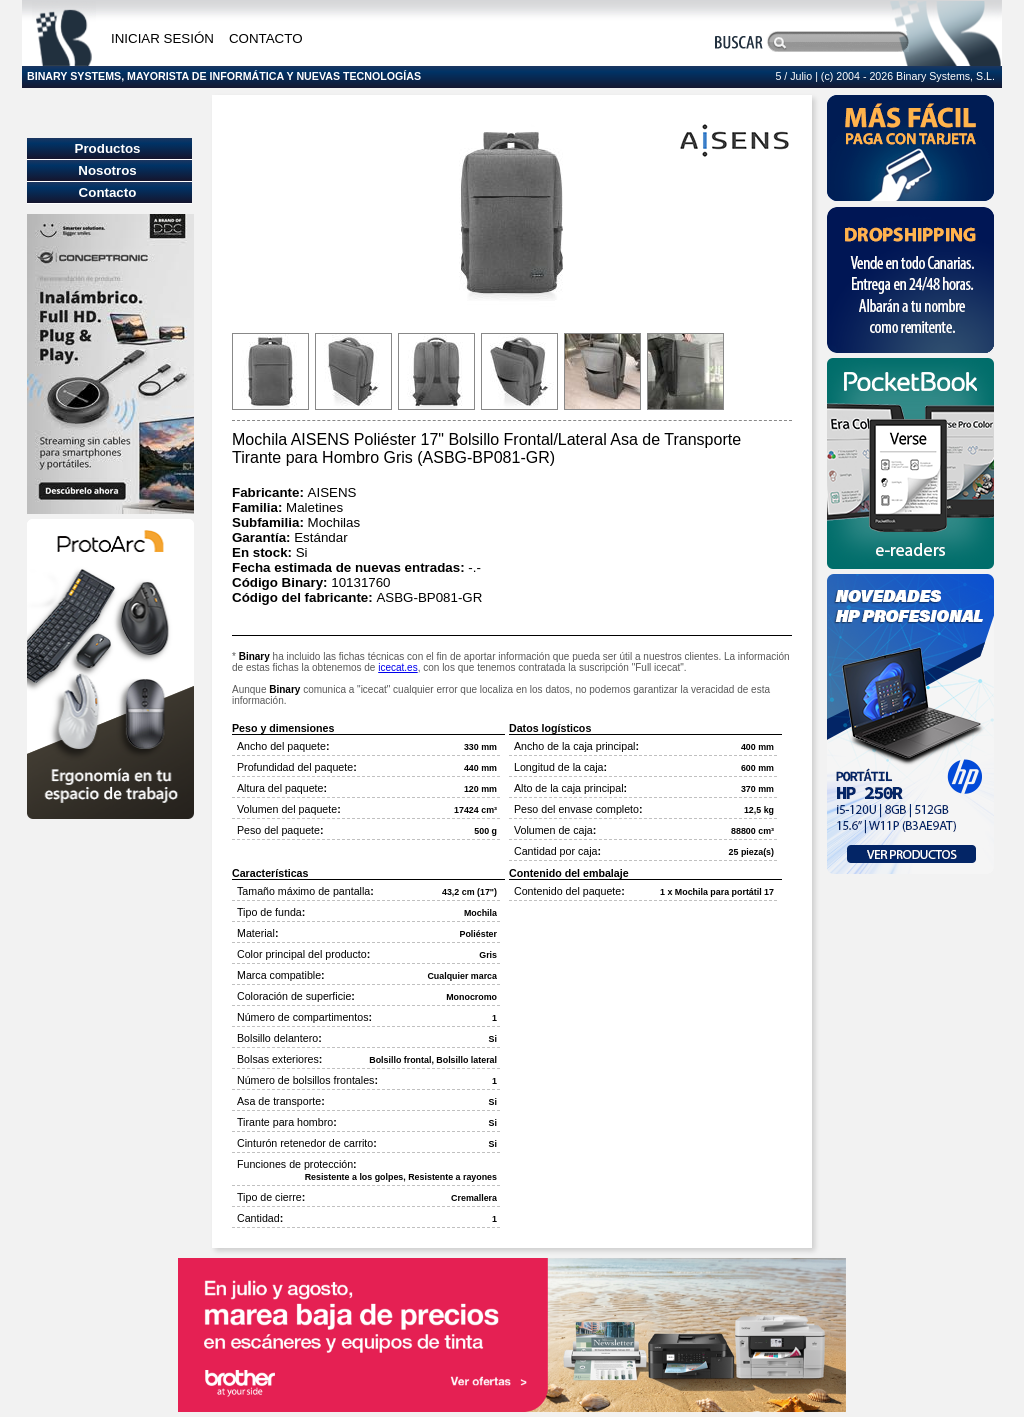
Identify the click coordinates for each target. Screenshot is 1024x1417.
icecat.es (397, 667)
